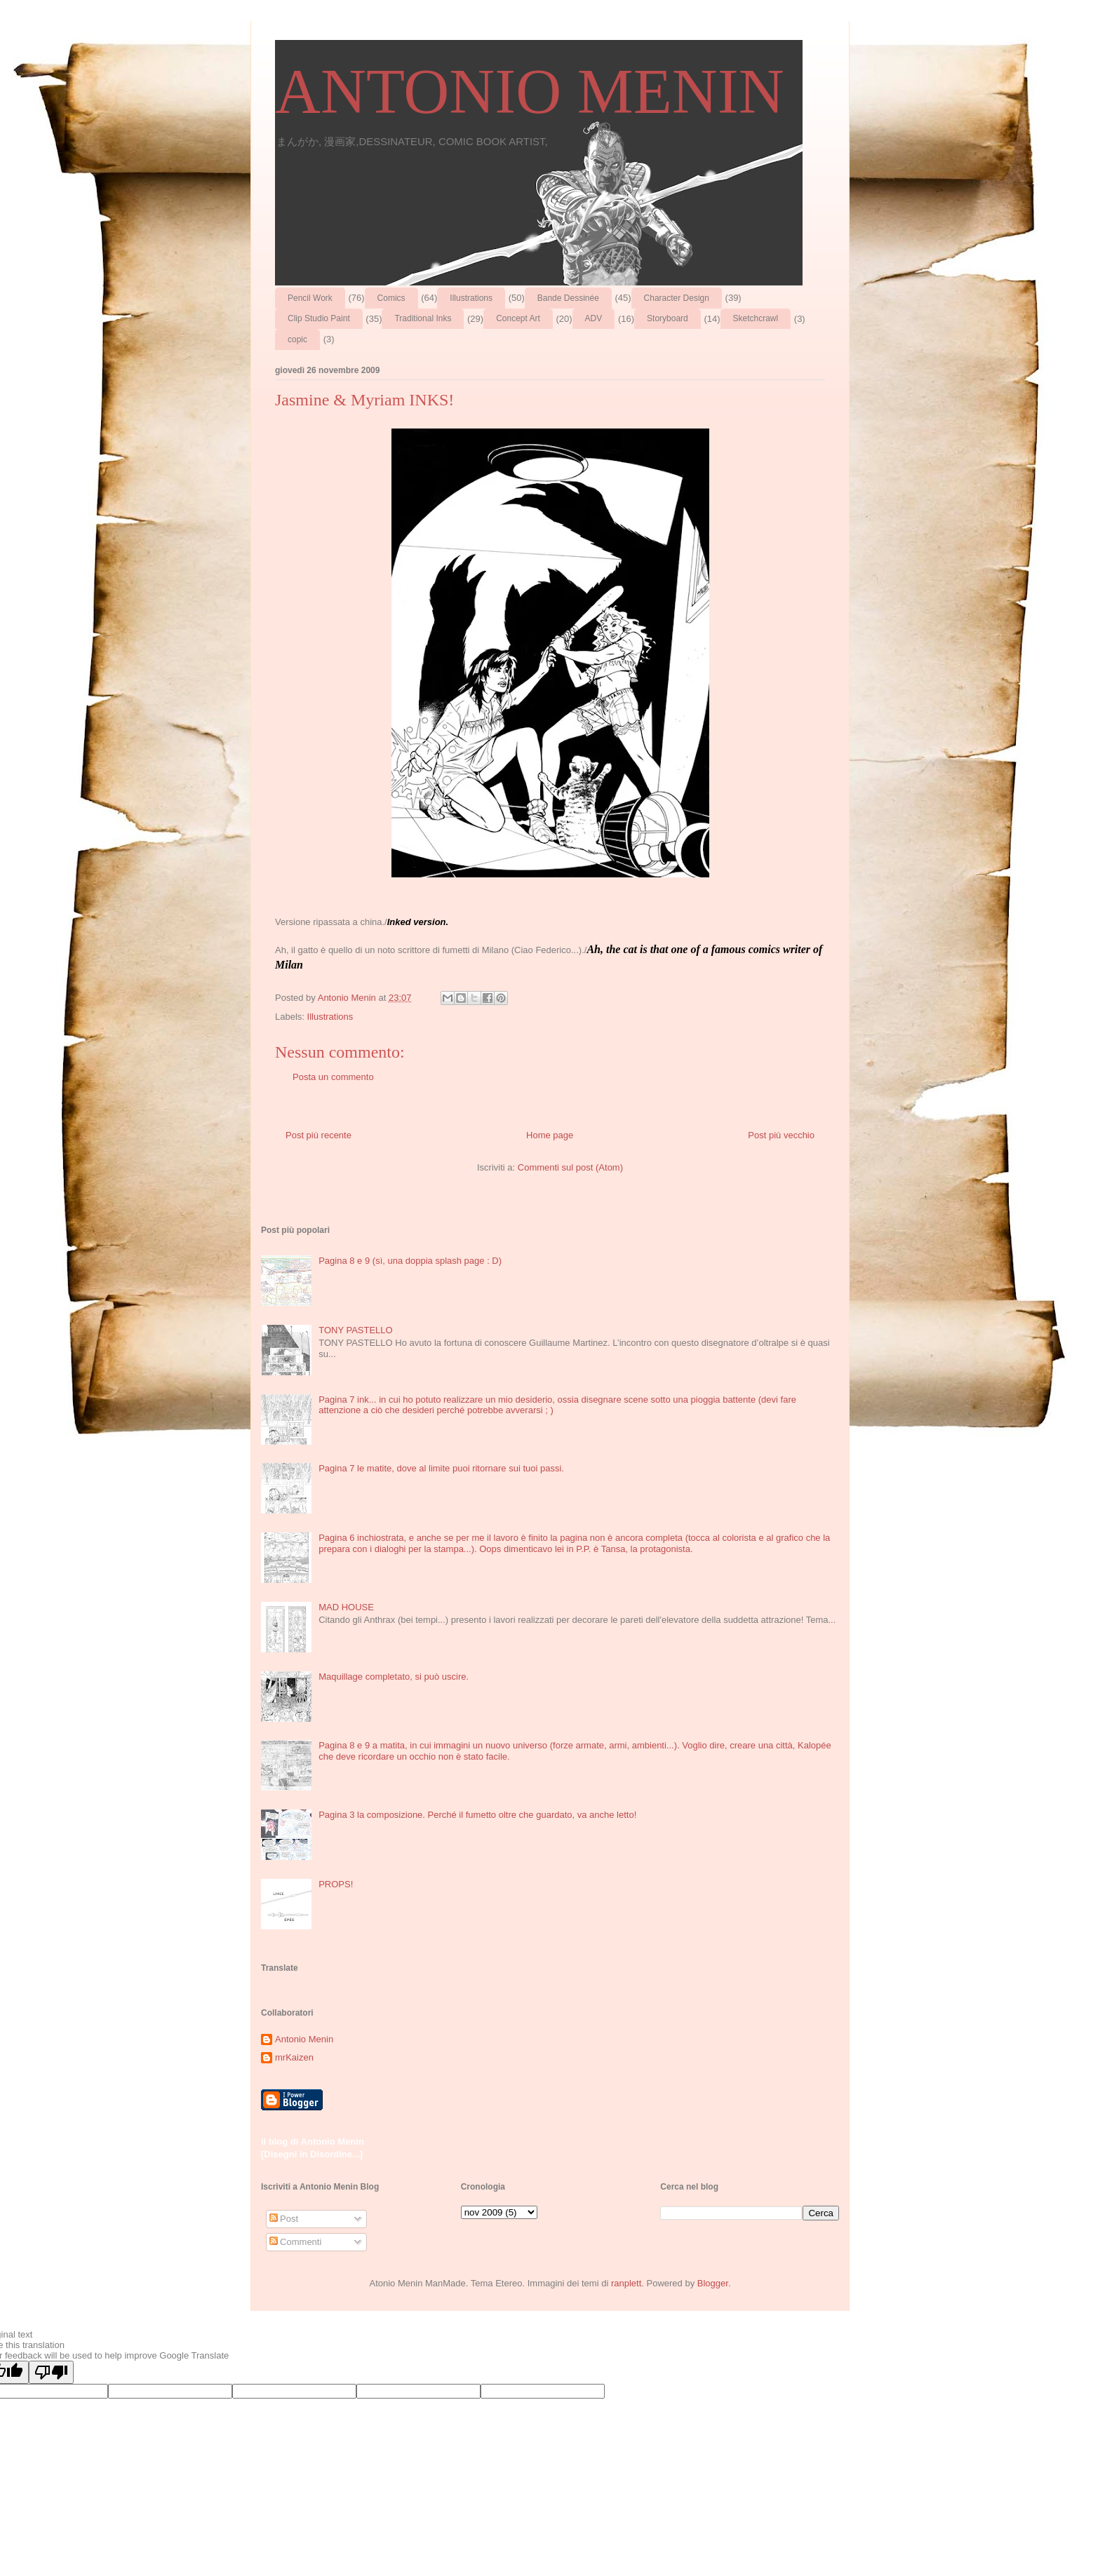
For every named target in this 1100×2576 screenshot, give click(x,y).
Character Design (676, 298)
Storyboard (667, 318)
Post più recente (318, 1135)
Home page (549, 1135)
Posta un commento (333, 1077)
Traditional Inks (422, 318)
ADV (594, 318)
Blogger (712, 2283)
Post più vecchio (781, 1135)
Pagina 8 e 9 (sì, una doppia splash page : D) (410, 1260)
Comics (391, 298)
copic (297, 339)
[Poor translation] (51, 2372)
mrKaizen (294, 2057)
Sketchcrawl (756, 318)
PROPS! (335, 1884)
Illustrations (471, 298)
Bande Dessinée (568, 298)
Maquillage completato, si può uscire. (393, 1676)
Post (284, 2218)
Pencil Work (310, 298)
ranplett (626, 2283)
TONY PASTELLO (355, 1330)
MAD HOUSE (346, 1607)
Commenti (295, 2242)
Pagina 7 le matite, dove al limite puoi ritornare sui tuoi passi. (441, 1468)
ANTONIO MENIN (529, 91)
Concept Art (518, 318)
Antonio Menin (304, 2039)
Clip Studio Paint (319, 318)
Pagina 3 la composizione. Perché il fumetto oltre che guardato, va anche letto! (477, 1814)
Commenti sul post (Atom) (570, 1167)
